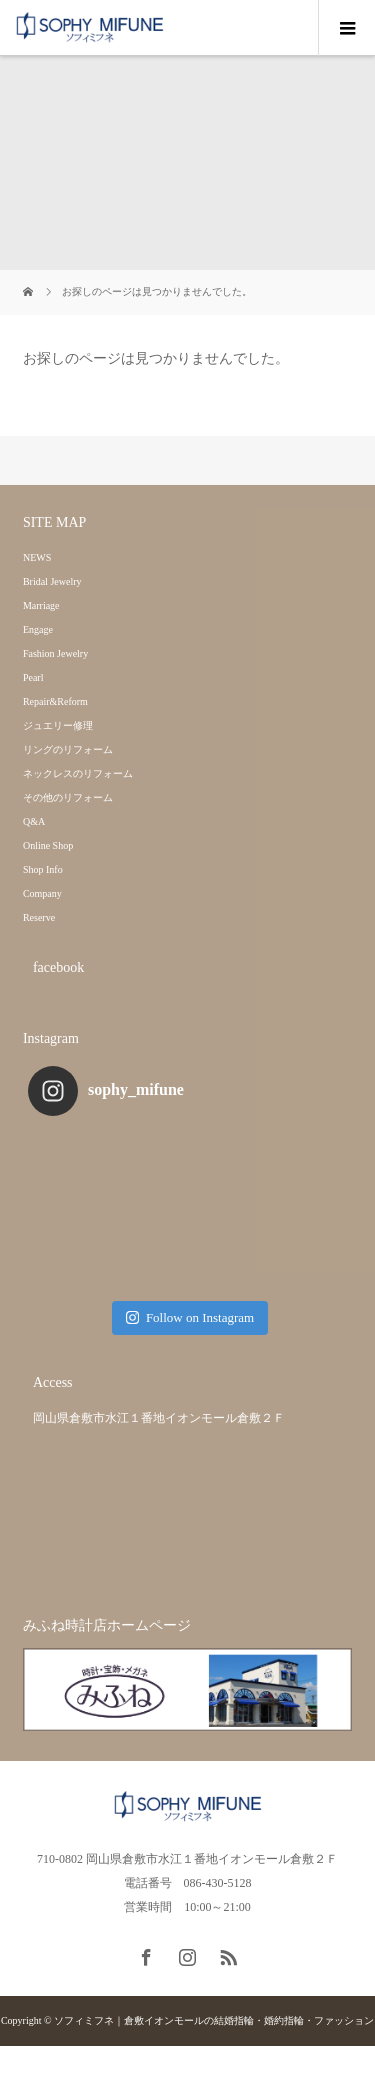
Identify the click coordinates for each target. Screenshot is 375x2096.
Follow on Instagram (190, 1317)
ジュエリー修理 (58, 725)
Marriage (41, 605)
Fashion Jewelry (55, 653)
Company (42, 893)
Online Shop (48, 845)
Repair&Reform (55, 701)
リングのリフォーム (68, 749)
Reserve (39, 917)
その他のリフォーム (68, 797)
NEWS (37, 557)
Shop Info (43, 869)
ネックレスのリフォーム (78, 773)
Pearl (33, 677)
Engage (38, 629)
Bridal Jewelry (52, 581)
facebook (58, 967)
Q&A (34, 821)
